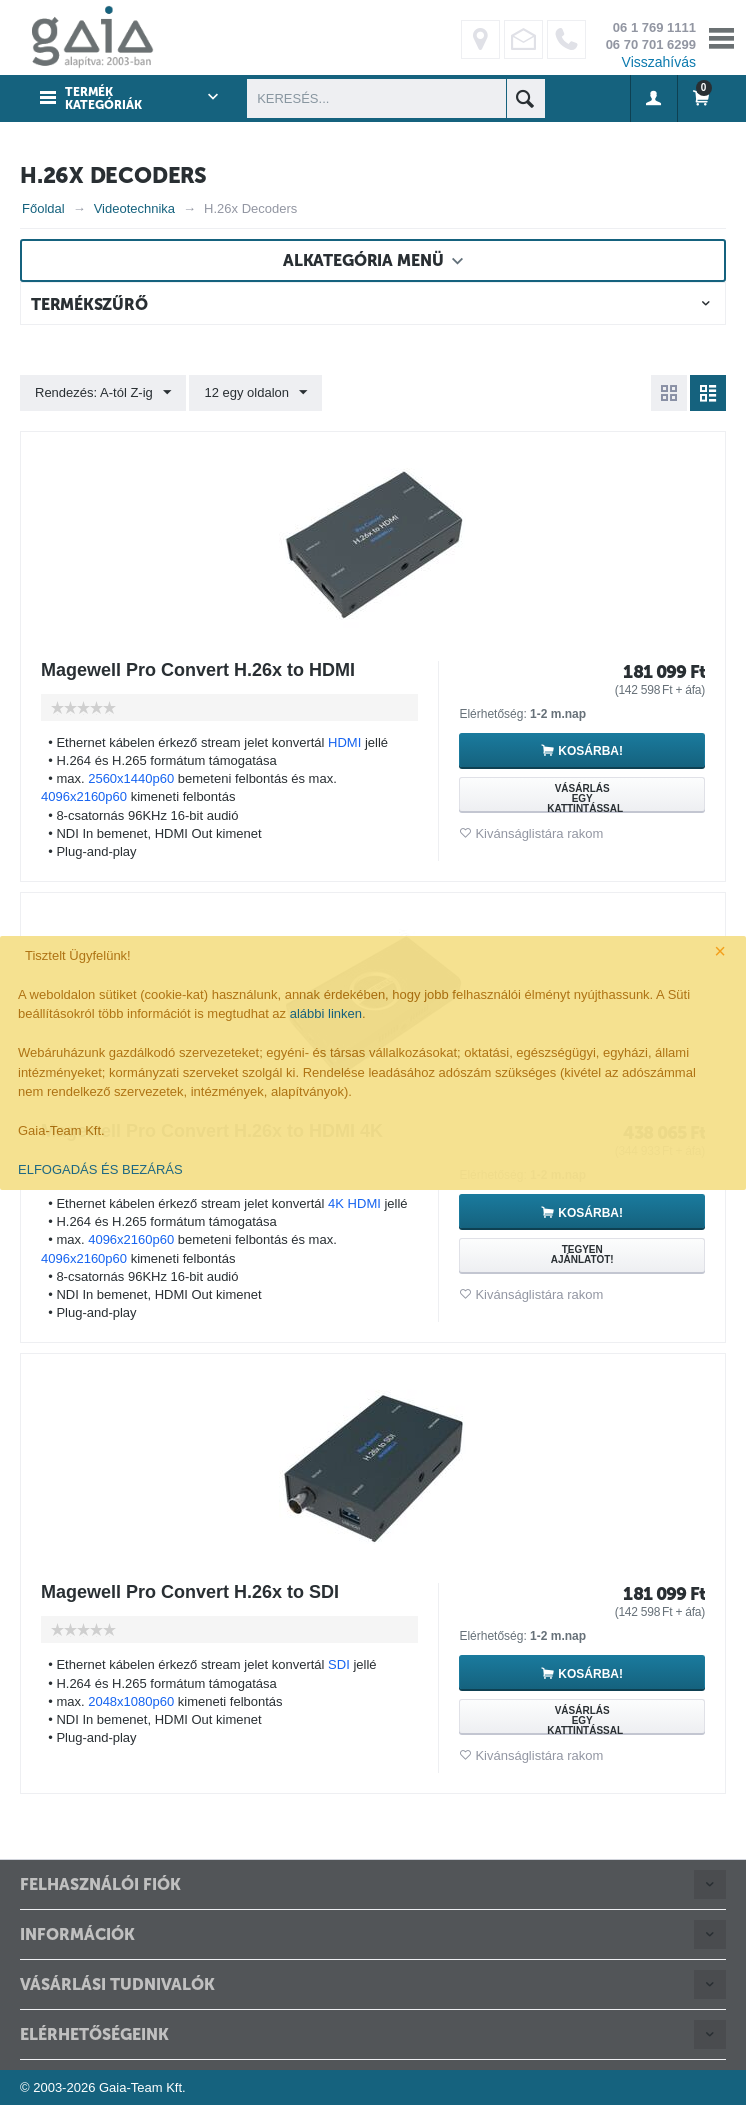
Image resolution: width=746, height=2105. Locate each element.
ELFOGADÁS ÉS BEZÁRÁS (100, 1169)
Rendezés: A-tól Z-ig (103, 393)
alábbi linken (326, 1013)
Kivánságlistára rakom (539, 833)
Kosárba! (590, 751)
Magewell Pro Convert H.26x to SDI (190, 1592)
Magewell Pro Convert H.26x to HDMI (198, 670)
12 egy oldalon (255, 393)
